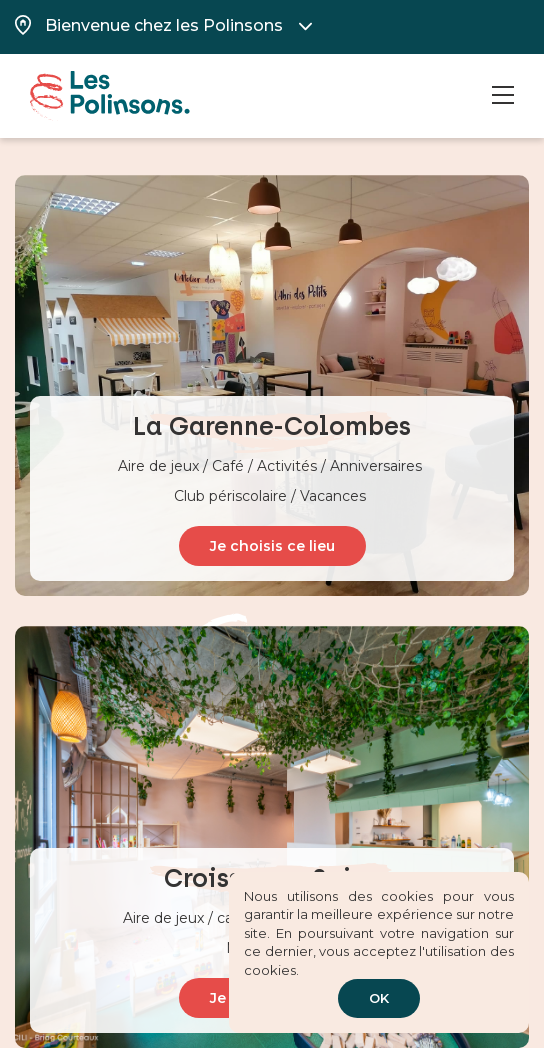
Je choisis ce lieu (272, 546)
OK (379, 998)
